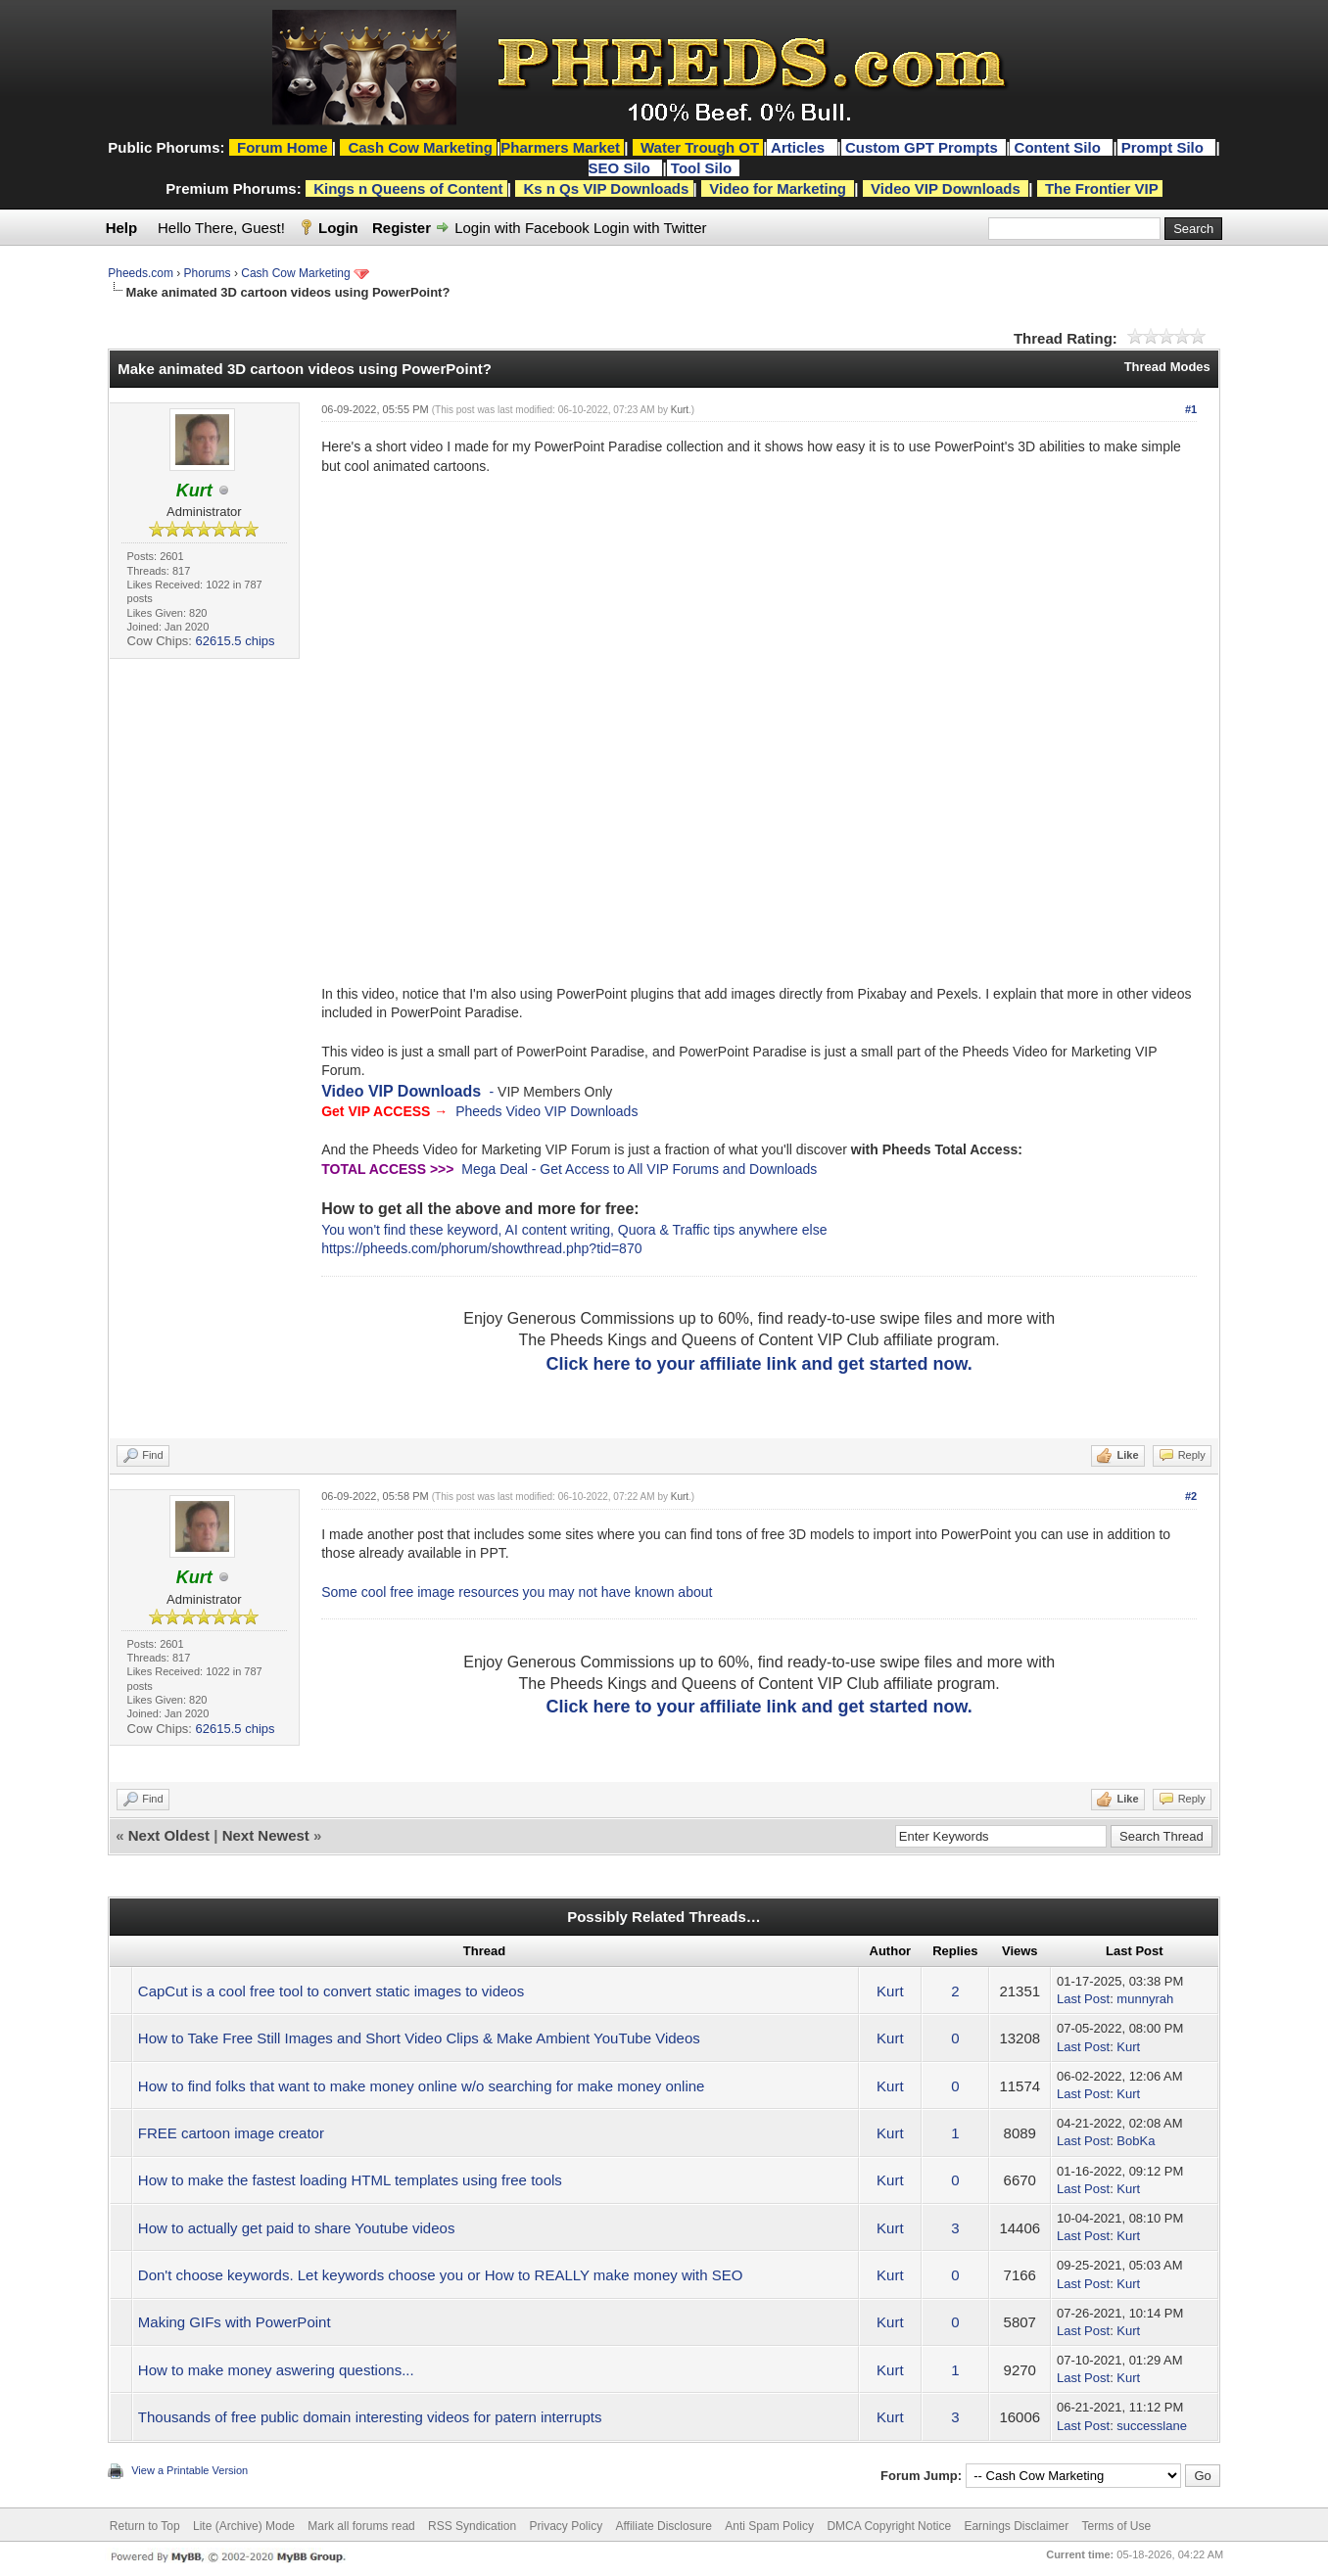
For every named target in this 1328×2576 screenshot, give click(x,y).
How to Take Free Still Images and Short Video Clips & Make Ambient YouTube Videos (419, 2038)
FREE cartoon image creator (231, 2133)
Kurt (679, 409)
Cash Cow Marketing (295, 273)
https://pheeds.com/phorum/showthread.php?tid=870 (481, 1248)
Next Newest (265, 1835)
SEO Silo (622, 168)
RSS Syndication (472, 2526)
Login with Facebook (522, 227)
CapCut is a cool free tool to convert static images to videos (331, 1991)
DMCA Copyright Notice (889, 2526)
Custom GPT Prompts (921, 147)
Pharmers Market (560, 147)
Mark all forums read (361, 2526)
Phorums (207, 273)
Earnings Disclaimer (1016, 2526)
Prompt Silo (1164, 147)
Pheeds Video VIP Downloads (546, 1111)
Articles (800, 147)
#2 (1191, 1496)
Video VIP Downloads (945, 188)
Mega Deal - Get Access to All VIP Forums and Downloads (639, 1169)
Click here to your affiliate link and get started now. (758, 1364)
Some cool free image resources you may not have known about (516, 1592)
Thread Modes (1167, 366)
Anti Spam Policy (769, 2526)
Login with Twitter (650, 227)
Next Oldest (169, 1835)
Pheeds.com (140, 273)
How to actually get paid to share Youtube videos (296, 2228)
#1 (1191, 409)
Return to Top (145, 2526)
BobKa (1135, 2140)
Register (401, 227)
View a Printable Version (189, 2470)
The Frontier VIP (1102, 188)
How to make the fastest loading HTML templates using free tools (350, 2180)
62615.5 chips (235, 640)
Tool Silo (703, 168)
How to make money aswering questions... (276, 2370)
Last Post (1083, 1998)
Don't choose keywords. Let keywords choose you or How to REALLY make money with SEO (440, 2275)
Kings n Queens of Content (407, 188)
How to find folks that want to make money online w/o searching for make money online (421, 2086)
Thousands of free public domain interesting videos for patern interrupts (370, 2417)
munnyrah (1144, 1998)
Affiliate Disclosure (664, 2526)
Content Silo (1060, 147)
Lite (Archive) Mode (244, 2526)
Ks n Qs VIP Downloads (605, 188)
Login (338, 227)
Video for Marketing (777, 188)
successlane (1151, 2425)
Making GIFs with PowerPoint (234, 2322)
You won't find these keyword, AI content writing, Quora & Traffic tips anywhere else (574, 1230)
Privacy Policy (565, 2526)
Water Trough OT (699, 147)
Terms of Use (1116, 2526)
